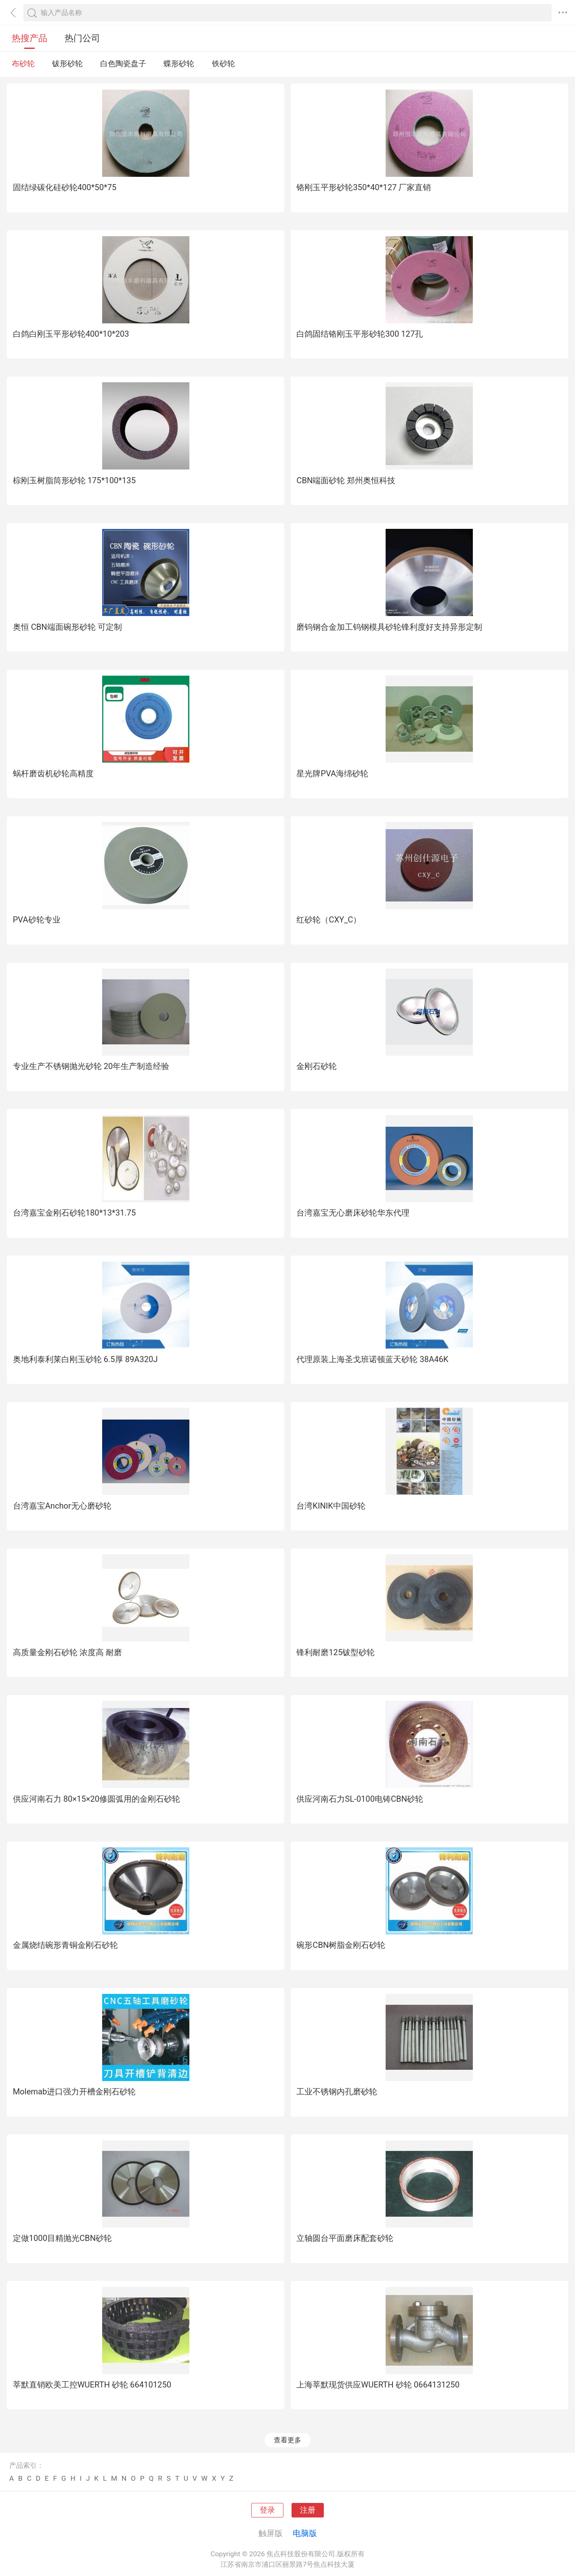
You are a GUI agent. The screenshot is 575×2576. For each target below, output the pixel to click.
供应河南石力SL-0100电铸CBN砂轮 (359, 1799)
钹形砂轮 (67, 63)
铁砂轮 (223, 63)
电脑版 (305, 2533)
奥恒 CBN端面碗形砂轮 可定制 (67, 627)
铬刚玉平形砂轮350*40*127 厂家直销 (363, 187)
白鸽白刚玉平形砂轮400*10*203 (71, 334)
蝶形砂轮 (179, 63)
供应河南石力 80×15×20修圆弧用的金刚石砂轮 (96, 1799)
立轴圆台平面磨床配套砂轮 (344, 2238)
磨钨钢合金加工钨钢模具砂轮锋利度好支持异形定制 (389, 627)
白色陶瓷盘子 (123, 63)
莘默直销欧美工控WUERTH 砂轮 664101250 (92, 2384)
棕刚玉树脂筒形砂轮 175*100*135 (74, 480)
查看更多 (287, 2440)
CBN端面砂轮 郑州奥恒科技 (345, 480)
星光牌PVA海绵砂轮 (332, 773)
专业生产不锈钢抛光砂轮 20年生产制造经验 (91, 1066)
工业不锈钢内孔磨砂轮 (336, 2091)
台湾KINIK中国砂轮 (330, 1506)
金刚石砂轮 (316, 1066)
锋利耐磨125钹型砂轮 (335, 1652)
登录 (267, 2510)
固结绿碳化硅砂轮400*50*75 (65, 187)
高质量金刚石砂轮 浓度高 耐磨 (67, 1652)
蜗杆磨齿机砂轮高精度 (53, 773)
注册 (307, 2510)
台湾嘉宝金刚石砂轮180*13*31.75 (74, 1213)
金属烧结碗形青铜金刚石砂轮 (65, 1945)
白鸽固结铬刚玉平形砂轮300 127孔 (359, 334)
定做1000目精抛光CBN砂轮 (62, 2238)
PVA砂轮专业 (37, 919)
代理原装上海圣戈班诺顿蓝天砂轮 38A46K (372, 1359)
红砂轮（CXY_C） (328, 919)
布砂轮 (23, 63)
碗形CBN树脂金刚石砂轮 (340, 1945)
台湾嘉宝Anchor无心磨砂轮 (62, 1506)
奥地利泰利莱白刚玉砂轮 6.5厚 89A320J (85, 1359)
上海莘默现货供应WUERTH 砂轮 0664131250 (378, 2384)
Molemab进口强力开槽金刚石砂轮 (74, 2091)
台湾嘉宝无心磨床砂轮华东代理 (352, 1213)
